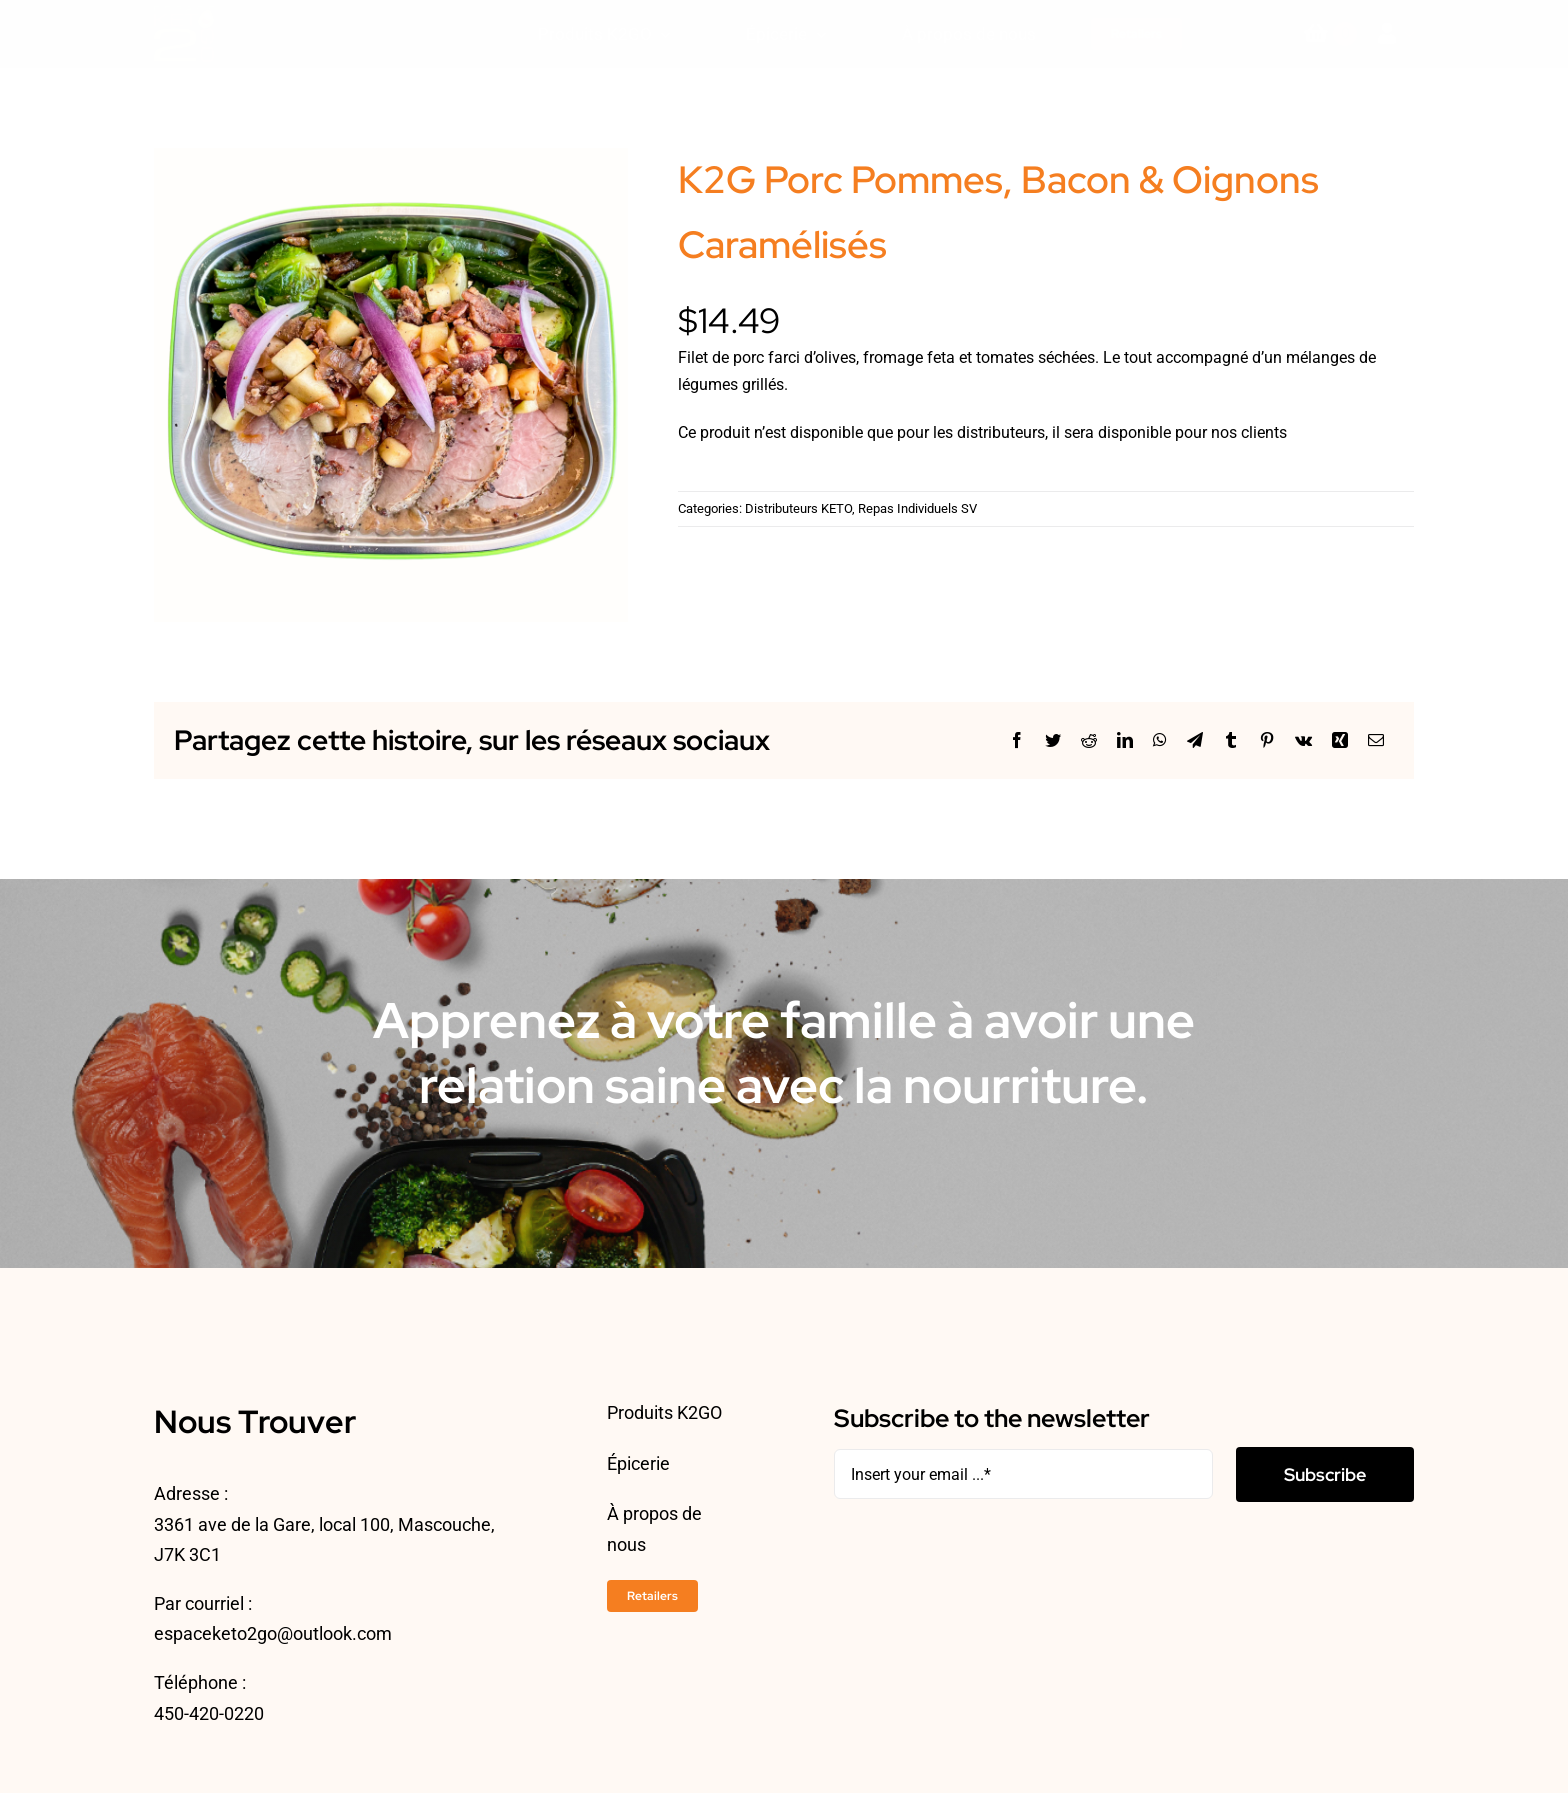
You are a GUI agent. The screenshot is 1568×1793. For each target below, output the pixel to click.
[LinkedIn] (1125, 740)
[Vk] (1303, 740)
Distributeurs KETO (798, 508)
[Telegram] (1195, 740)
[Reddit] (1089, 740)
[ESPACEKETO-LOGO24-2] (184, 13)
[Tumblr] (1231, 740)
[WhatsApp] (1160, 740)
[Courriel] (1376, 740)
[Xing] (1340, 740)
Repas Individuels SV (917, 508)
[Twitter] (1053, 740)
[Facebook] (1017, 740)
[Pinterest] (1267, 740)
